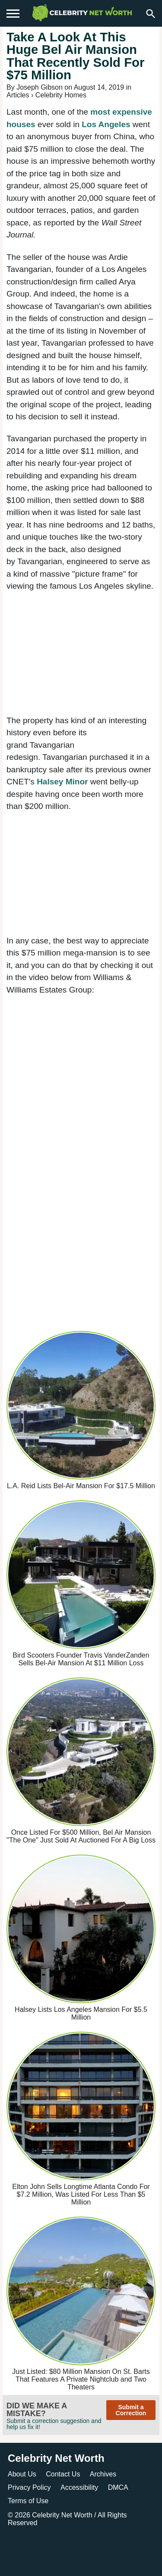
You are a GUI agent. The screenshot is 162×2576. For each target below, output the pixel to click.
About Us (22, 2474)
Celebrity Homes (60, 95)
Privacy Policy (29, 2487)
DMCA (118, 2487)
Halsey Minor (62, 781)
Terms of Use (28, 2500)
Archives (103, 2474)
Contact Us (63, 2474)
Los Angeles (106, 124)
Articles (17, 95)
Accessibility (79, 2487)
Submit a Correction (131, 2410)
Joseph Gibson (39, 87)
